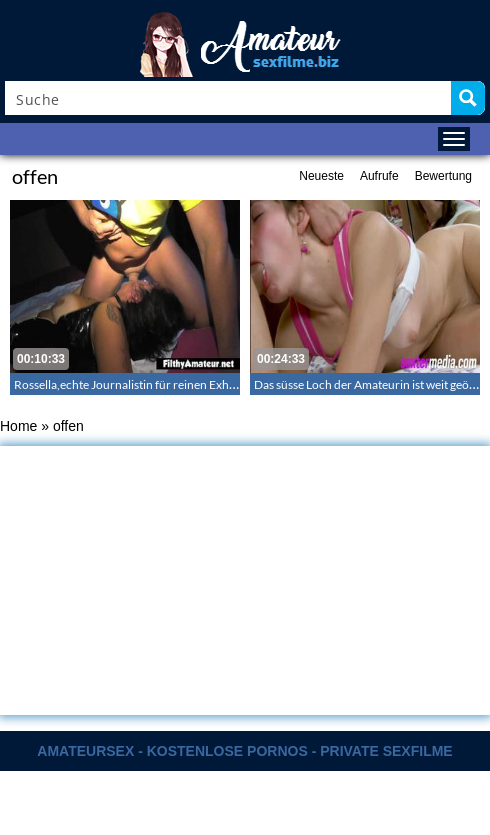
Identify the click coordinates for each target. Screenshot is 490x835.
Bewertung (443, 176)
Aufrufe (379, 176)
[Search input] (229, 98)
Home (18, 426)
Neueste (321, 176)
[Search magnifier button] (468, 98)
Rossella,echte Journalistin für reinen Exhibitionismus (153, 384)
